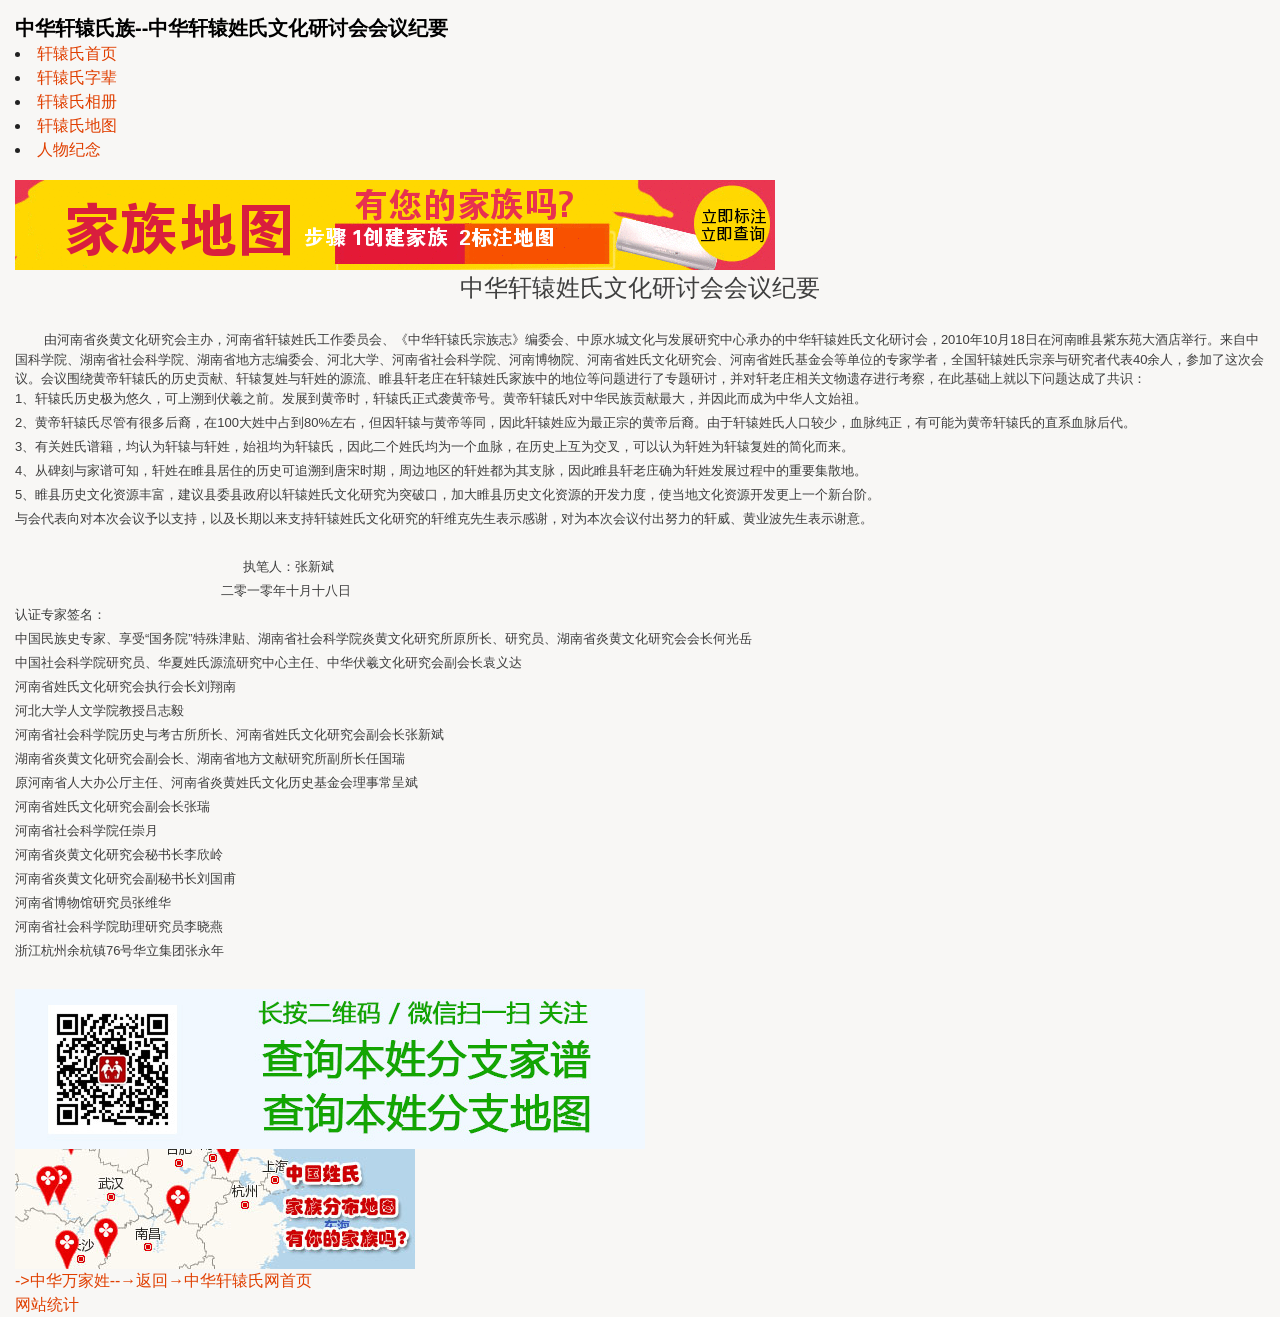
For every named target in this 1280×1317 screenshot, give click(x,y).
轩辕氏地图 (77, 125)
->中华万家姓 (62, 1280)
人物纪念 (69, 149)
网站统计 (47, 1304)
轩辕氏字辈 (77, 77)
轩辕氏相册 (77, 101)
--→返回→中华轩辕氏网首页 (211, 1280)
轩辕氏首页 (77, 53)
